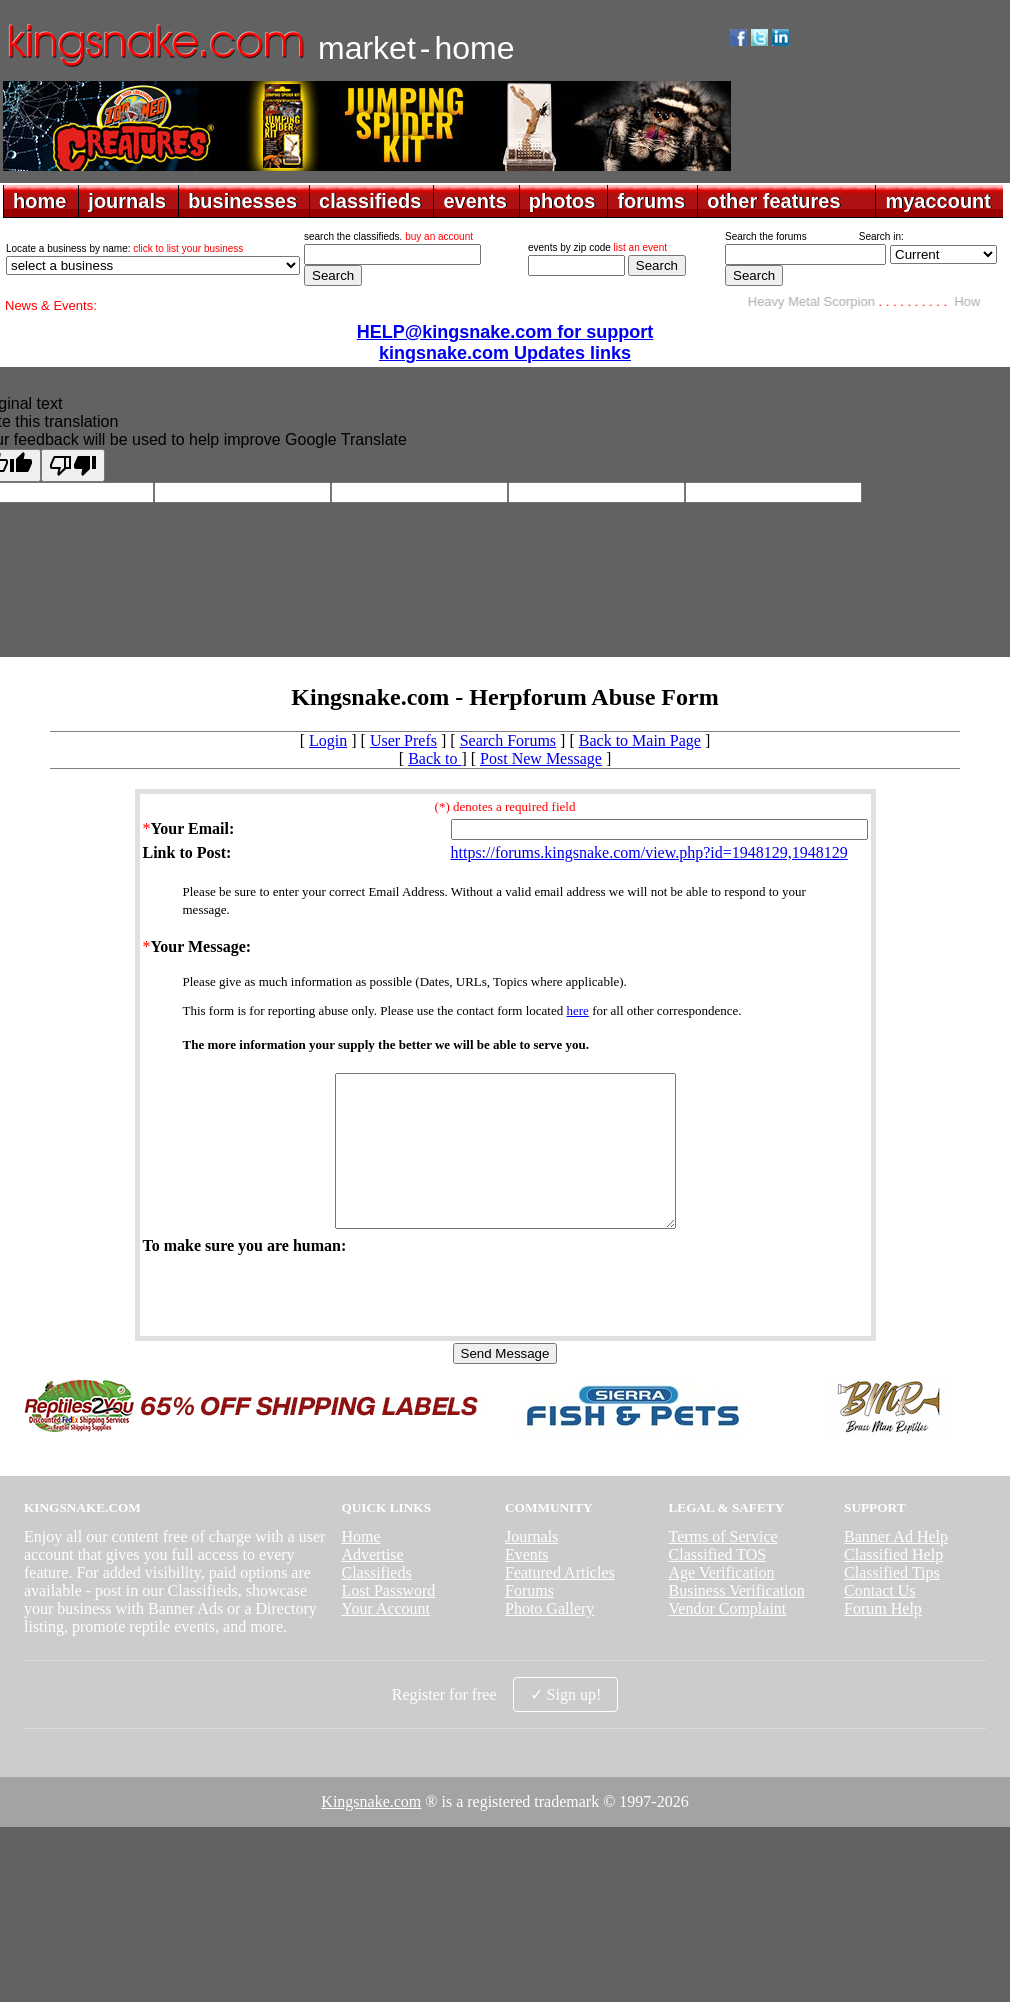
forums (651, 201)
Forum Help (883, 1638)
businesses (242, 201)
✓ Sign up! (566, 1724)
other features (773, 201)
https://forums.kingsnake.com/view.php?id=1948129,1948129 (649, 852)
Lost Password (388, 1620)
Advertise (372, 1584)
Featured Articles (560, 1602)
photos (562, 201)
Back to (434, 758)
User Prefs (403, 740)
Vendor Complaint (728, 1638)
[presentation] (295, 1324)
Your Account (385, 1638)
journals (127, 201)
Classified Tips (892, 1602)
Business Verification (737, 1620)
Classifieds (376, 1602)
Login (328, 740)
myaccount (938, 201)
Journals (531, 1566)
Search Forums (508, 740)
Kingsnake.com (371, 1831)
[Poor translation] (73, 465)
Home (360, 1566)
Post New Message (541, 758)
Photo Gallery (549, 1638)
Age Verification (722, 1602)
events (474, 201)
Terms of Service (723, 1566)
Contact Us (880, 1620)
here (578, 1010)
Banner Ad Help (896, 1566)
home (39, 201)
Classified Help (893, 1584)
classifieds (370, 201)
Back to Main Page (640, 740)
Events (527, 1584)
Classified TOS (718, 1584)
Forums (529, 1620)
